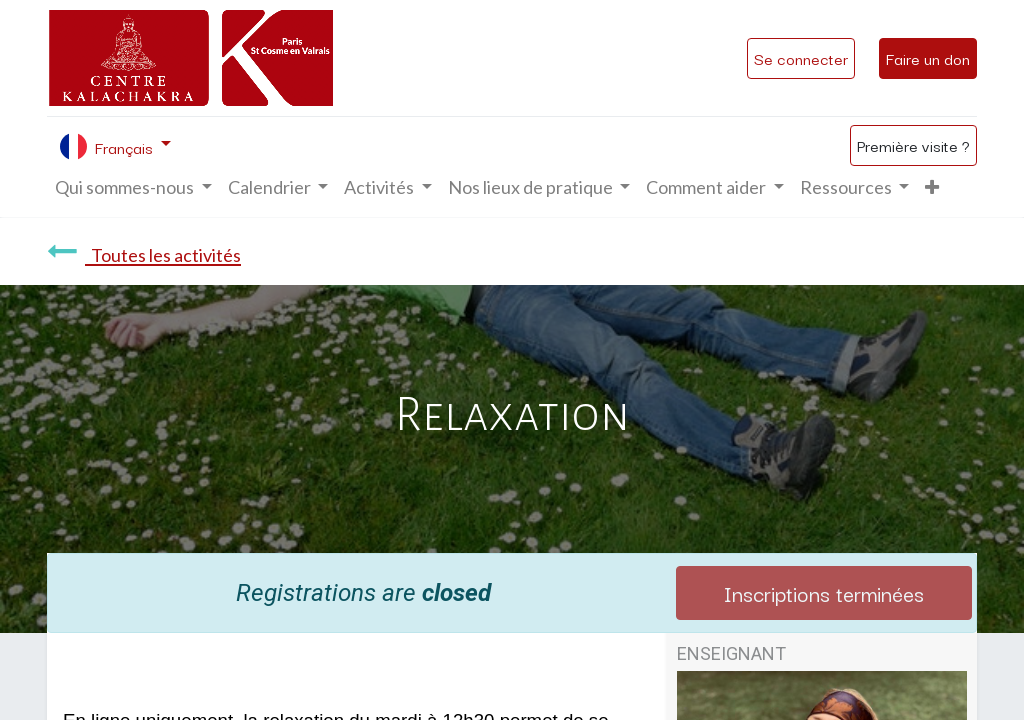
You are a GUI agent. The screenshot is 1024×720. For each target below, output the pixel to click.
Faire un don (928, 58)
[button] (932, 187)
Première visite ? (913, 145)
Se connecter (801, 58)
